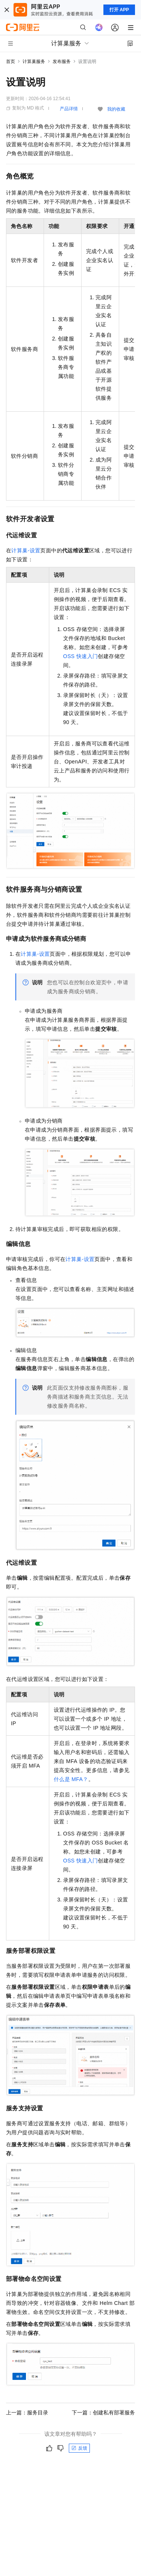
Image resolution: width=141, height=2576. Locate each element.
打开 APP (119, 9)
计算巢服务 (34, 61)
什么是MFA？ (71, 1779)
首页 (10, 61)
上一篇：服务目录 (27, 2413)
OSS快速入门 (80, 656)
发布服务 (62, 61)
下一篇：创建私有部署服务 (103, 2413)
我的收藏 (116, 109)
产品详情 (69, 108)
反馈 (79, 2448)
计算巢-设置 (25, 550)
